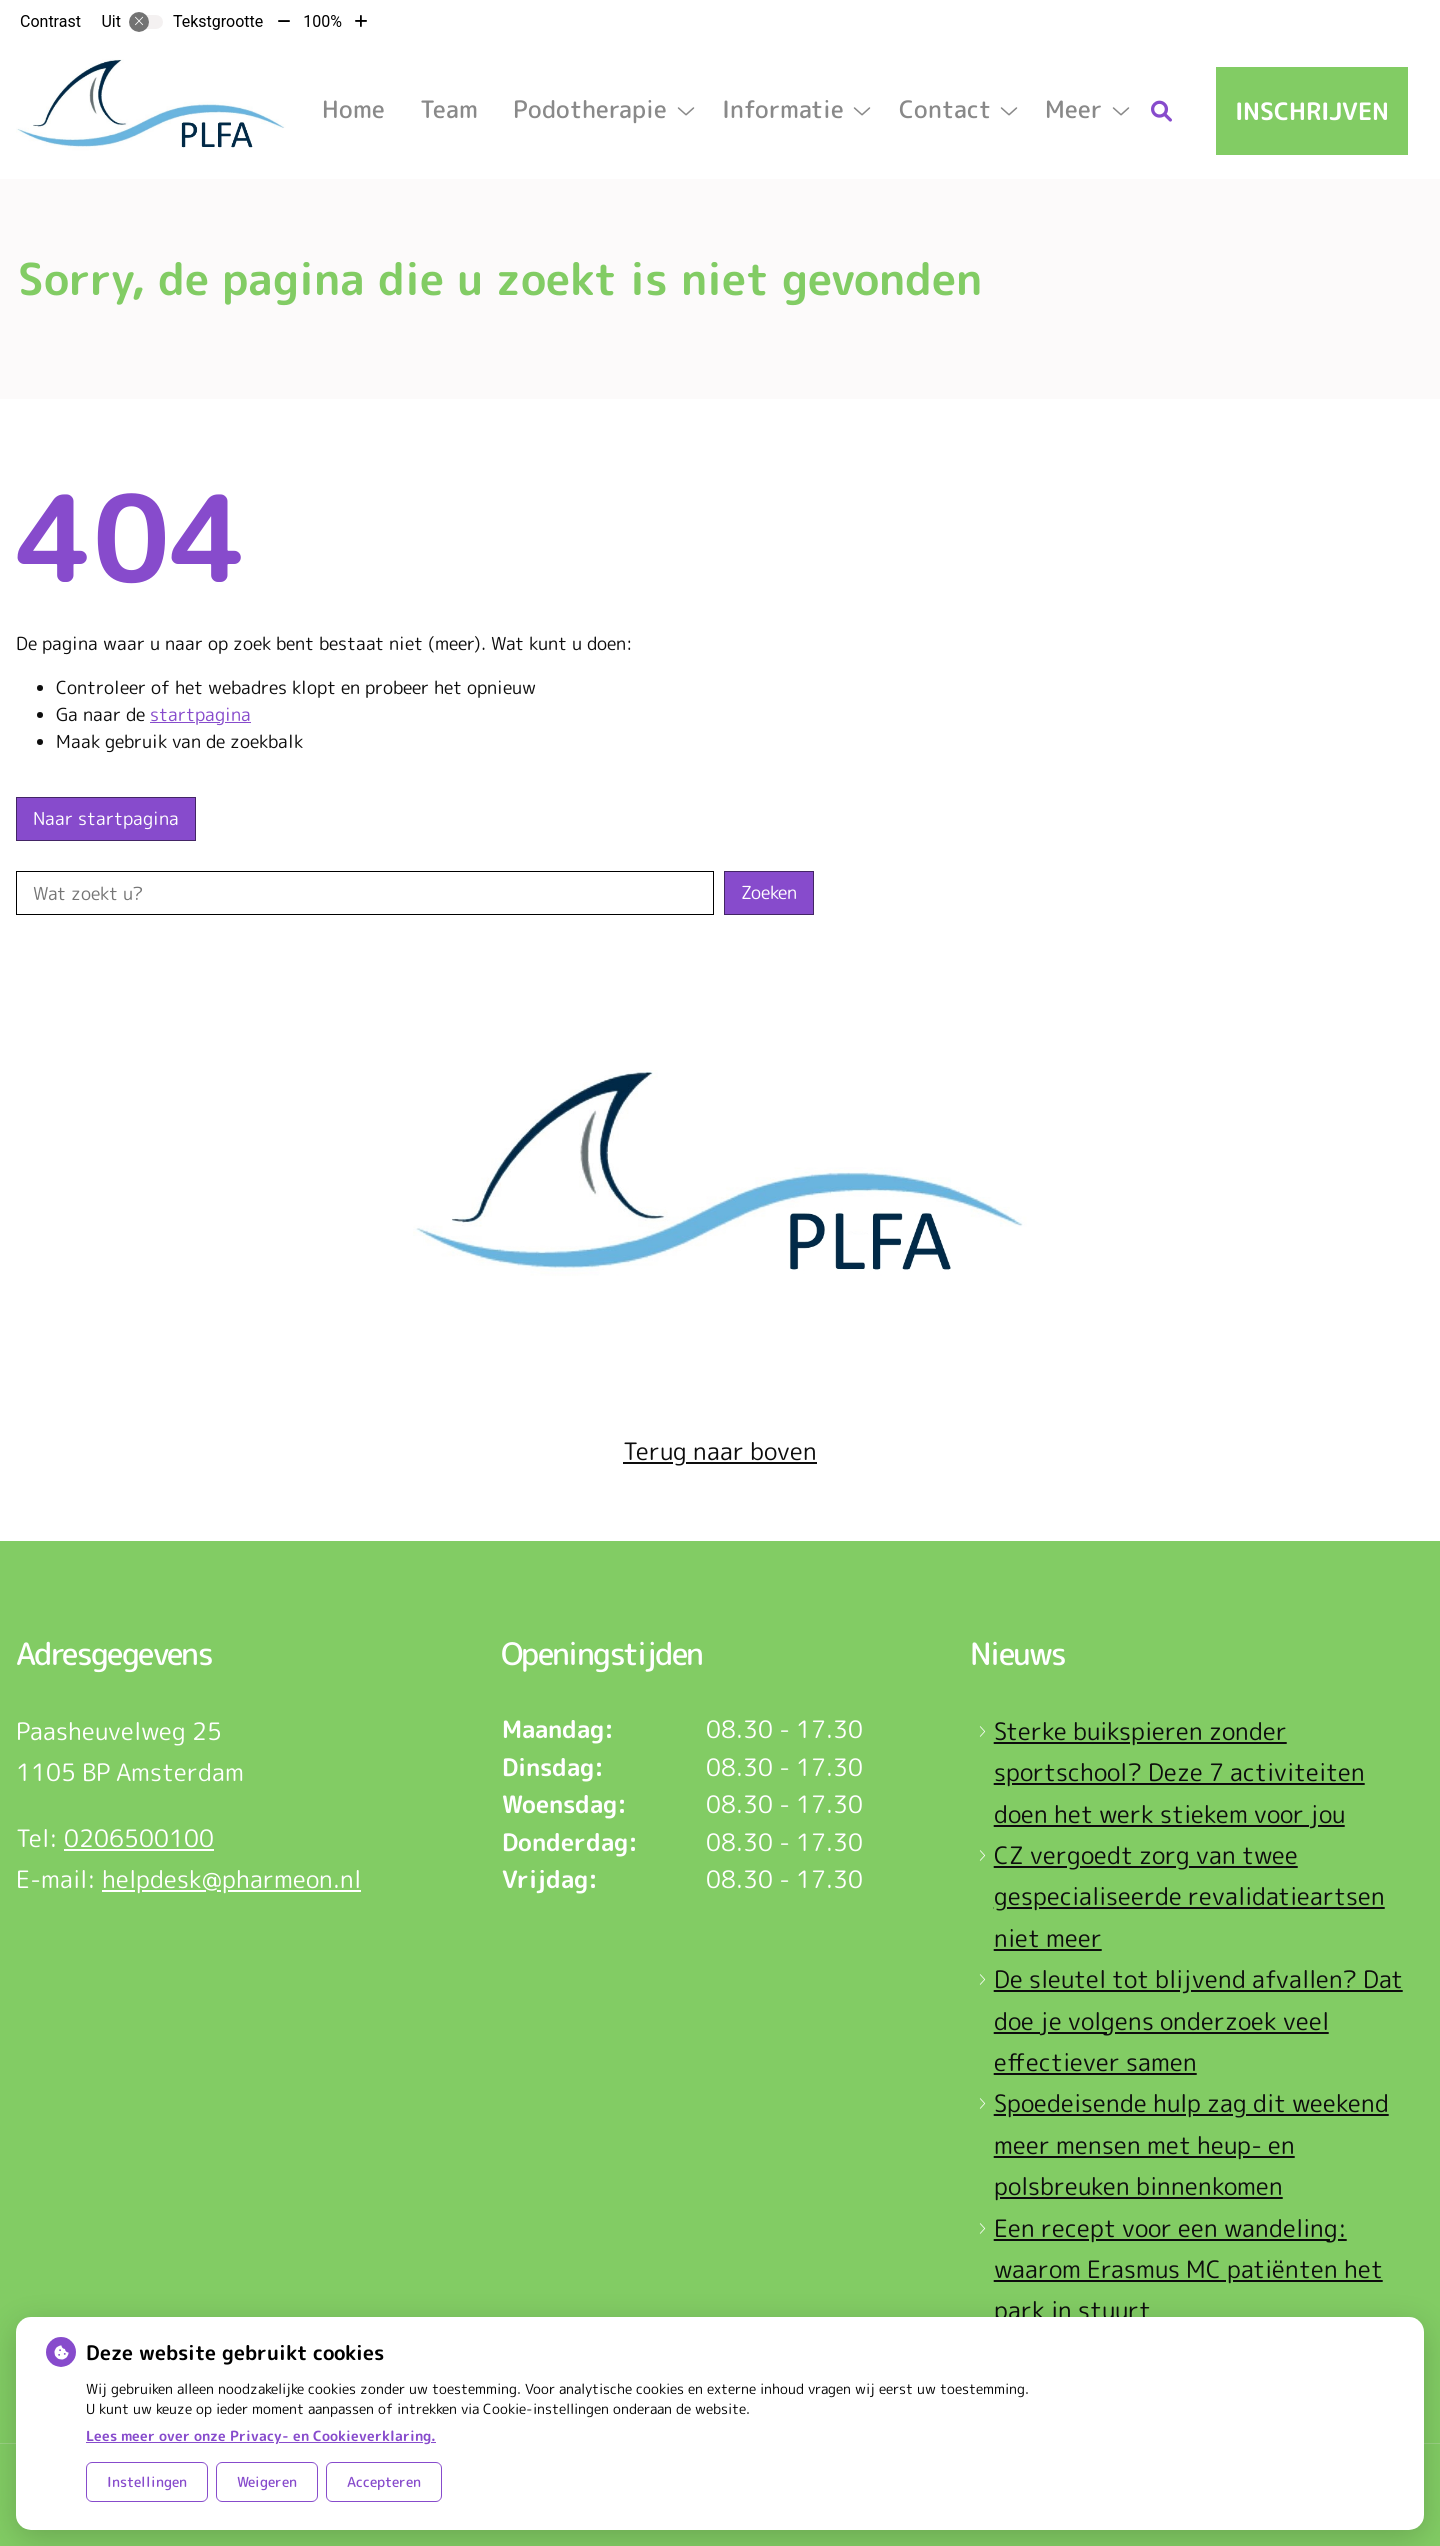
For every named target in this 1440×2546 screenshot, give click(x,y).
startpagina (200, 714)
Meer (1073, 109)
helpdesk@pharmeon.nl (231, 1879)
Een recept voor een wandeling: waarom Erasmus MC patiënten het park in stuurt (1188, 2269)
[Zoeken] (1162, 111)
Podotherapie (590, 109)
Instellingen (147, 2481)
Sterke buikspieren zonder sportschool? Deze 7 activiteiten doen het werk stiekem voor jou (1179, 1772)
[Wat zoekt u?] (365, 893)
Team (449, 109)
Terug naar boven (720, 1451)
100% (322, 21)
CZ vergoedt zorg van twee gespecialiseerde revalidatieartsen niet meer (1189, 1896)
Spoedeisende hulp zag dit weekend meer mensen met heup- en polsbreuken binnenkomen (1191, 2144)
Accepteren (384, 2481)
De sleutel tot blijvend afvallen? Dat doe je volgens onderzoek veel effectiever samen (1198, 2020)
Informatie (783, 109)
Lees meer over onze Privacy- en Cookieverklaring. (261, 2435)
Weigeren (267, 2481)
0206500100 (139, 1838)
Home (353, 109)
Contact (945, 109)
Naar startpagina (106, 818)
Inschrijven (1312, 111)
